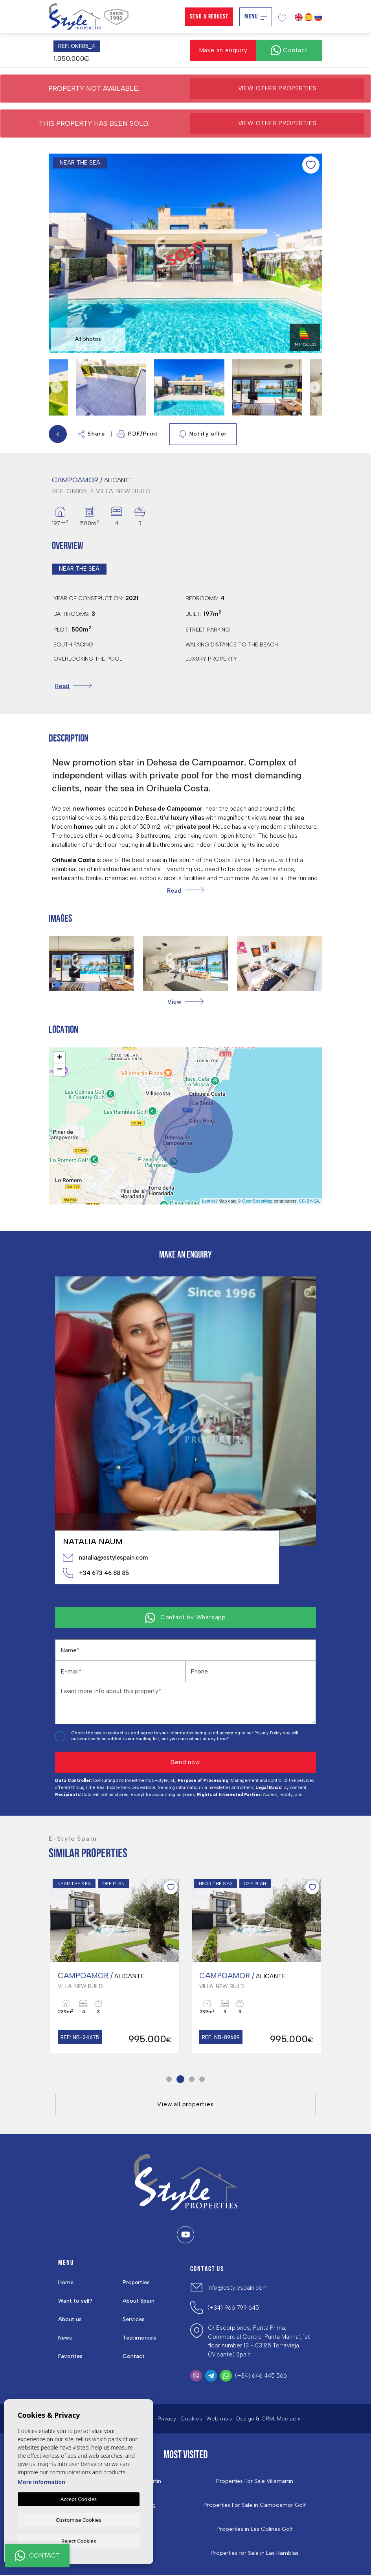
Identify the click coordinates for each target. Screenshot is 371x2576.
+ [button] (59, 1058)
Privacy (167, 2419)
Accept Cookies (79, 2498)
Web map (219, 2419)
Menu (255, 17)
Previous (56, 253)
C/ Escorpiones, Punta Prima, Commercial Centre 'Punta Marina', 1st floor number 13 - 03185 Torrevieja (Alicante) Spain (259, 2342)
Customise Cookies (78, 2519)
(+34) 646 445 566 (261, 2376)
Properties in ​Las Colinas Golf (255, 2530)
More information (41, 2481)
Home (65, 2283)
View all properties (185, 2104)
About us (70, 2320)
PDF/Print (138, 434)
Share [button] (91, 434)
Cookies (191, 2419)
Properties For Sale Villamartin (254, 2482)
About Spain (138, 2301)
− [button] (59, 1070)
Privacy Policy (268, 1733)
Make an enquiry (223, 50)
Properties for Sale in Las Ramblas (255, 2554)
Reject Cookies (78, 2540)
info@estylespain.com (238, 2288)
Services (134, 2320)
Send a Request (209, 17)
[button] (185, 1001)
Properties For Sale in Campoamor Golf (255, 2506)
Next (314, 253)
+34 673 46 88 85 (96, 1573)
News (65, 2338)
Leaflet (208, 1201)
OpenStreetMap (257, 1201)
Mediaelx (288, 2419)
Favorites (70, 2357)
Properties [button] (136, 2283)
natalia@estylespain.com (105, 1558)
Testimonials (139, 2338)
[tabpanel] (115, 1966)
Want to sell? (75, 2301)
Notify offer (203, 434)
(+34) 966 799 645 (233, 2308)
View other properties (277, 88)
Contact (134, 2357)
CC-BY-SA (309, 1201)
